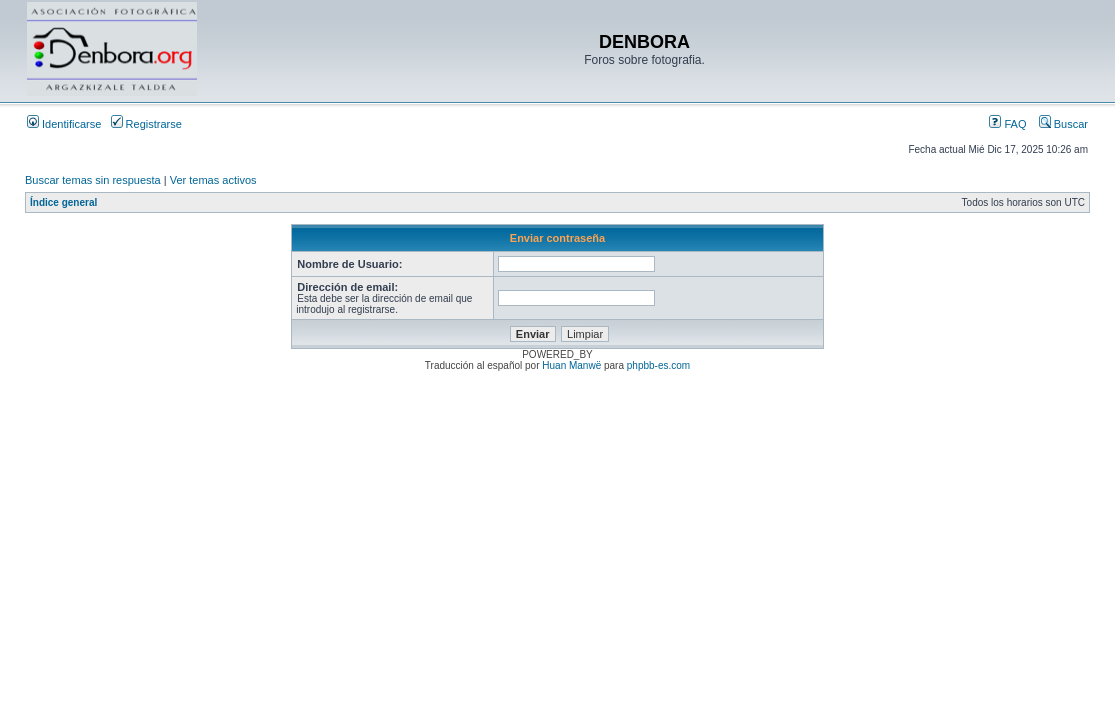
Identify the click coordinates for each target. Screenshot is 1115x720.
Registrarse (146, 124)
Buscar (1063, 124)
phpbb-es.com (658, 365)
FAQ (1007, 124)
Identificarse (64, 124)
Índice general (63, 202)
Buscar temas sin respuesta (93, 180)
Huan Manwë (571, 365)
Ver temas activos (213, 180)
